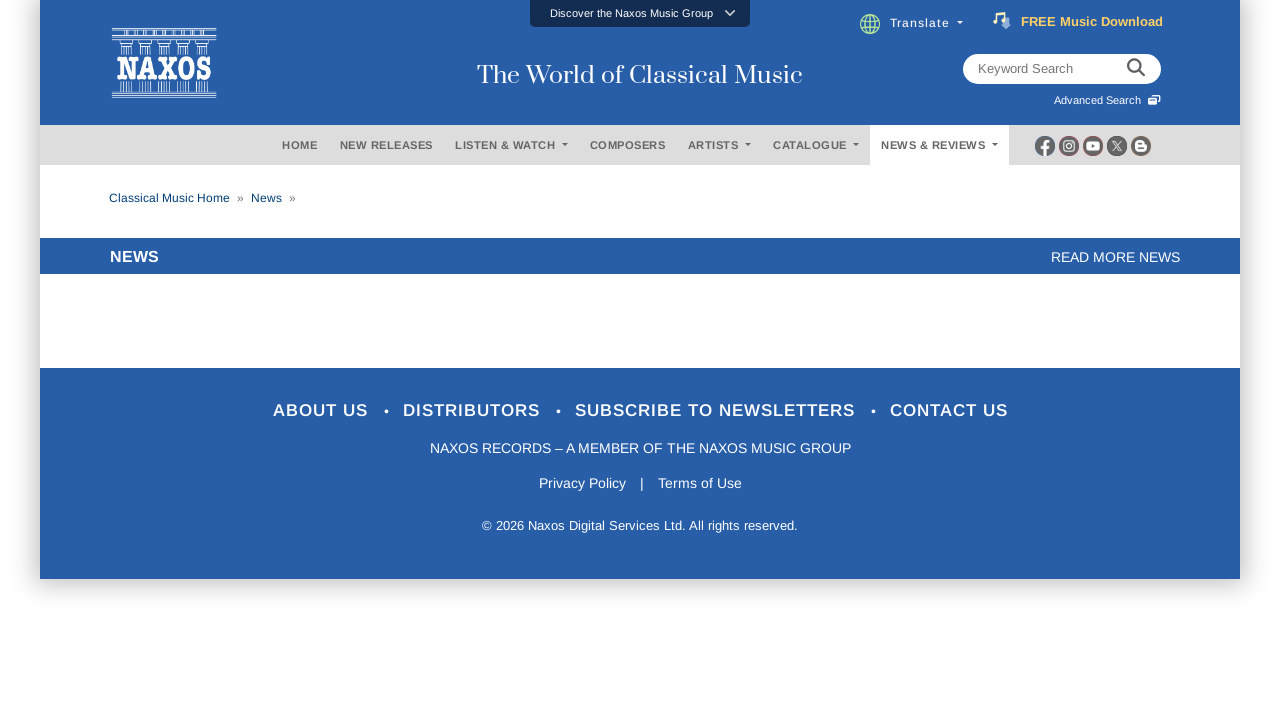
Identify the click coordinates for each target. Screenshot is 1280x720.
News (266, 198)
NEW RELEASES (386, 145)
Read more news (1115, 257)
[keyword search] (1136, 69)
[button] (640, 13)
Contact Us (949, 410)
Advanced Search (1107, 100)
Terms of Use (700, 483)
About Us (323, 410)
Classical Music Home (169, 198)
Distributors (474, 410)
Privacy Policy (582, 483)
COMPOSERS (628, 145)
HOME (299, 145)
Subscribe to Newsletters (718, 410)
